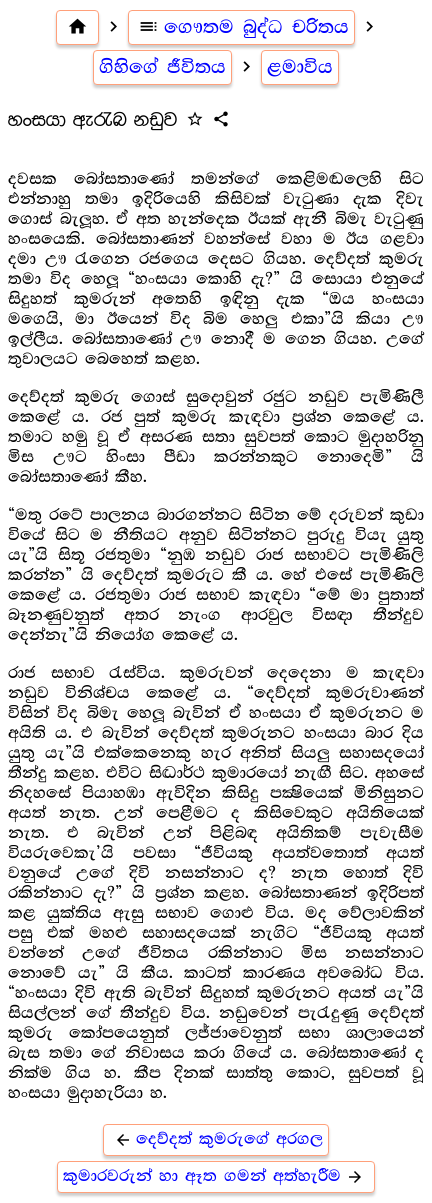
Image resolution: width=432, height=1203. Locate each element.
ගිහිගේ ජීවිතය (162, 67)
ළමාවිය (300, 67)
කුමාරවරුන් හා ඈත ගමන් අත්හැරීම (216, 1176)
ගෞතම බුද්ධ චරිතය (242, 27)
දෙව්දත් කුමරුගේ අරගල (216, 1139)
